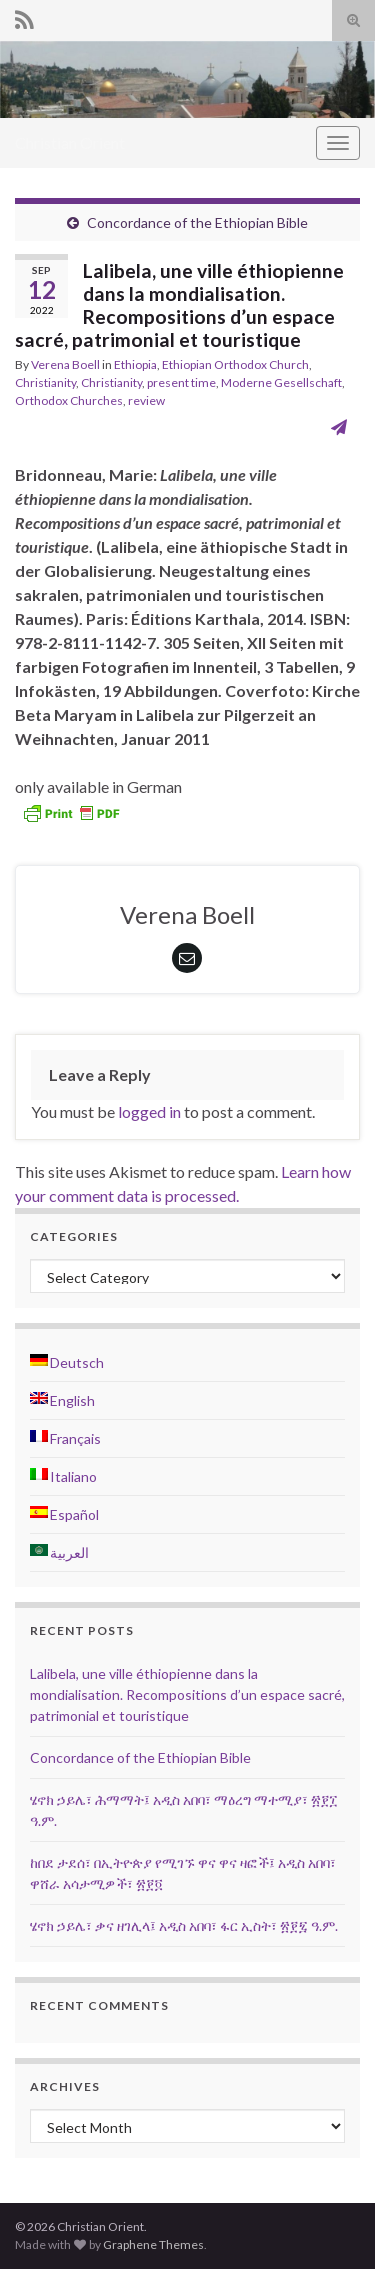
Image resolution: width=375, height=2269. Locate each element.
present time (181, 382)
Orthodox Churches (69, 400)
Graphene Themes (153, 2244)
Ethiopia (135, 364)
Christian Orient (70, 142)
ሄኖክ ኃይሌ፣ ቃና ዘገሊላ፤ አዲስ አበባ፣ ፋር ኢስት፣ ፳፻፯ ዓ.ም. (184, 1925)
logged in (149, 1111)
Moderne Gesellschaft (281, 382)
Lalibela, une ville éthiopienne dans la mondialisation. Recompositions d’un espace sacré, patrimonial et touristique (187, 1694)
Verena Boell (65, 364)
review (146, 400)
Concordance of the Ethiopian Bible (197, 222)
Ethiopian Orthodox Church (235, 364)
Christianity (45, 382)
